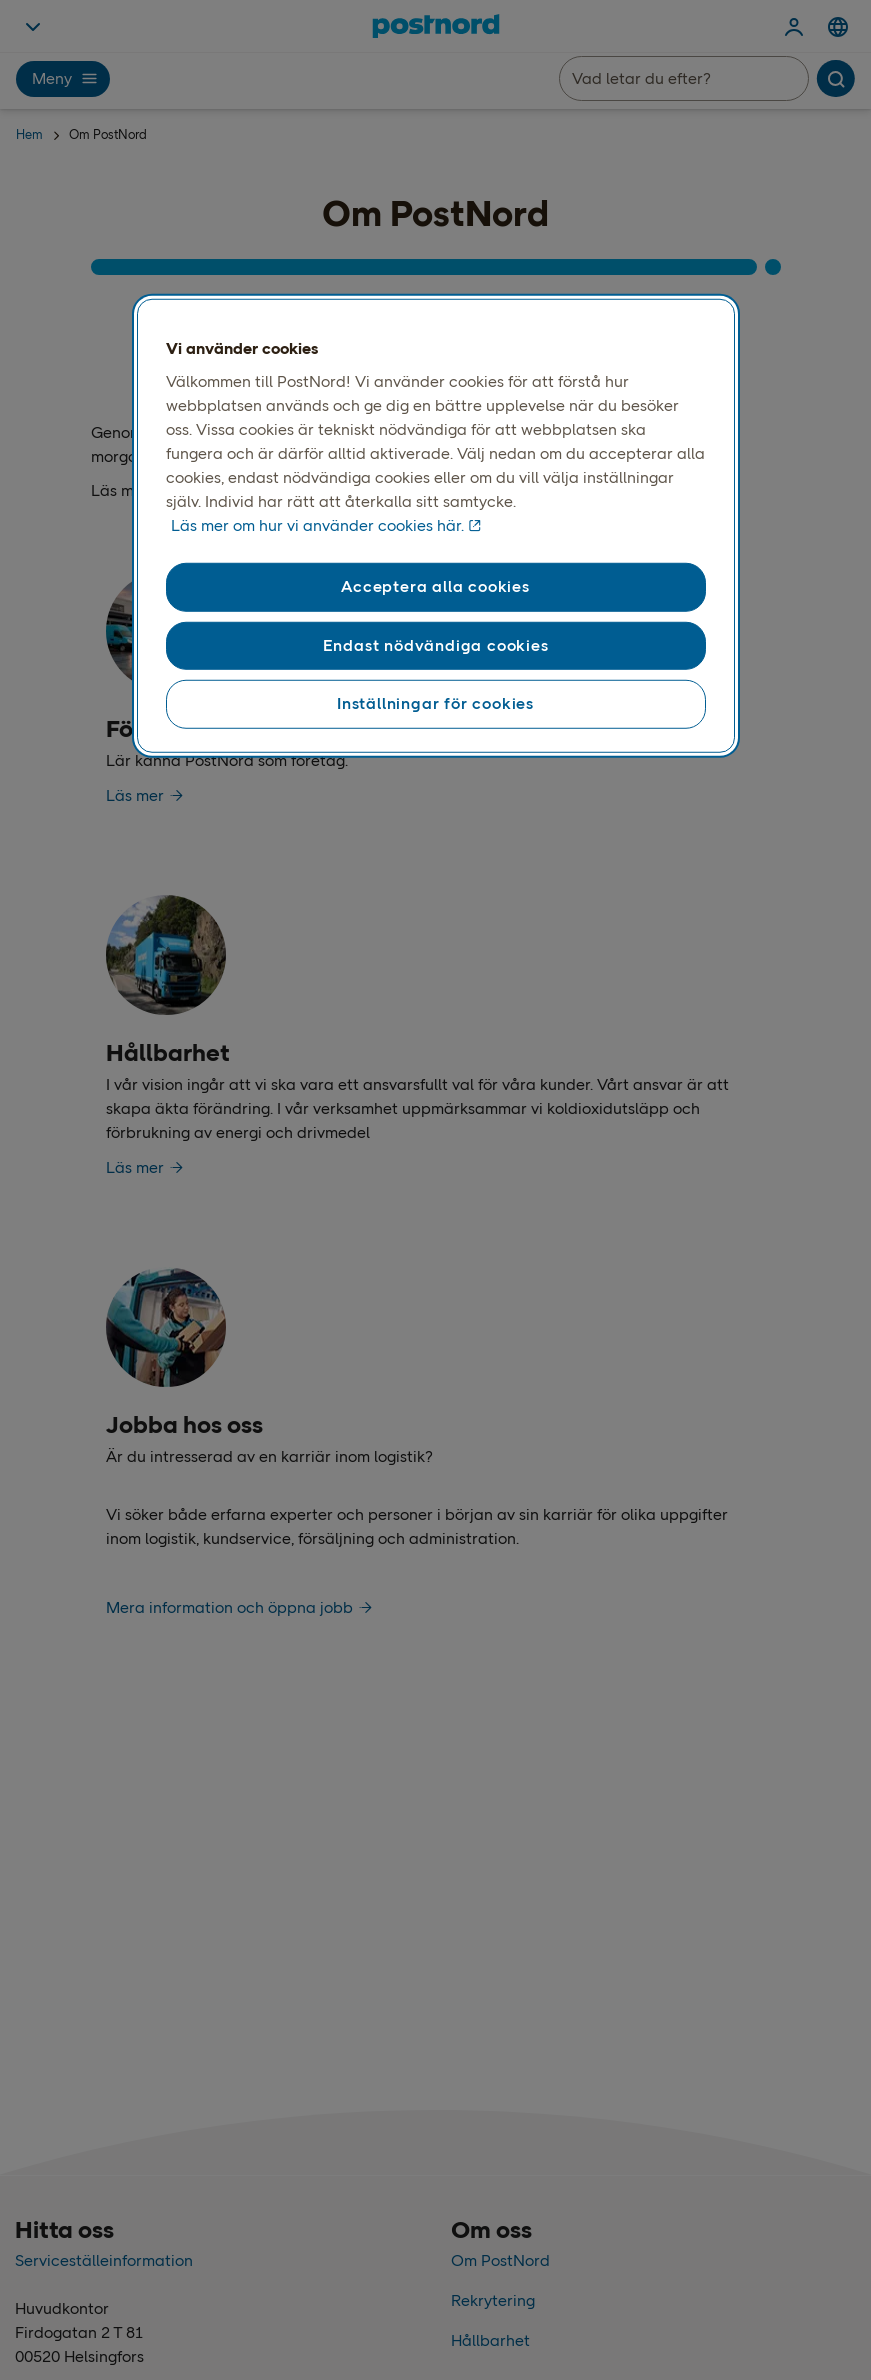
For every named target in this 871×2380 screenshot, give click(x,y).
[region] (436, 526)
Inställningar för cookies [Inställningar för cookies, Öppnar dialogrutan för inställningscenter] (435, 703)
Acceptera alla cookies (435, 586)
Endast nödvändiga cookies (436, 645)
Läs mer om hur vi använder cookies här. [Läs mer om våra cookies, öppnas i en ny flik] (317, 525)
